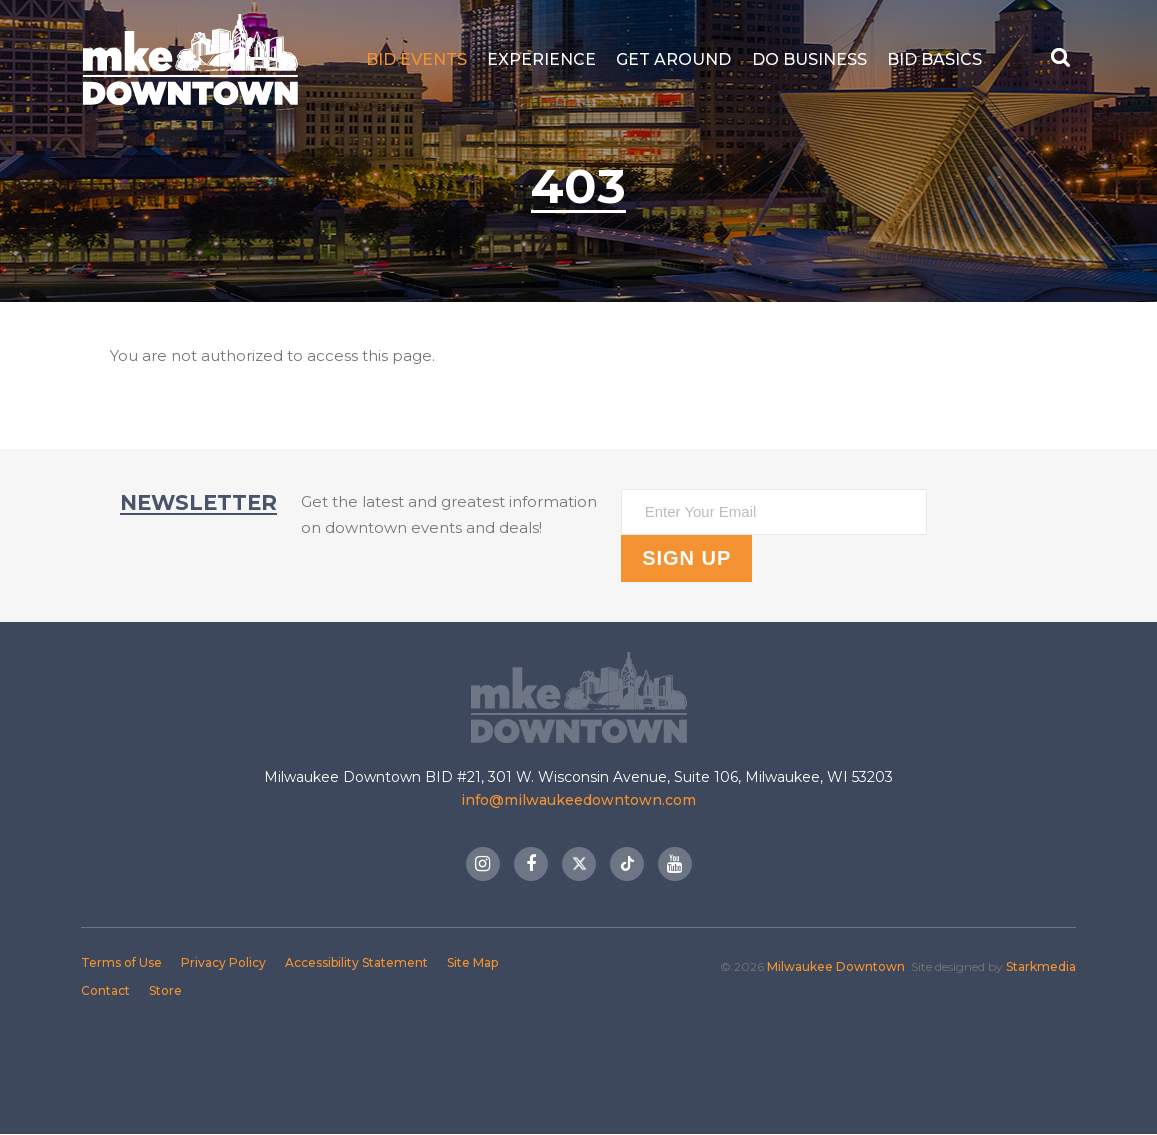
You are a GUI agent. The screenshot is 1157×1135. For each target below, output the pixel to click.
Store (165, 990)
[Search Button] (1062, 59)
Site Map (472, 962)
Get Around (673, 59)
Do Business (809, 59)
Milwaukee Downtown (190, 59)
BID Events (416, 59)
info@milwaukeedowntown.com (578, 800)
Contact (105, 990)
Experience (541, 59)
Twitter (579, 864)
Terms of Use (121, 962)
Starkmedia (1041, 966)
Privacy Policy (223, 962)
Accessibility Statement (356, 962)
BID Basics (934, 59)
